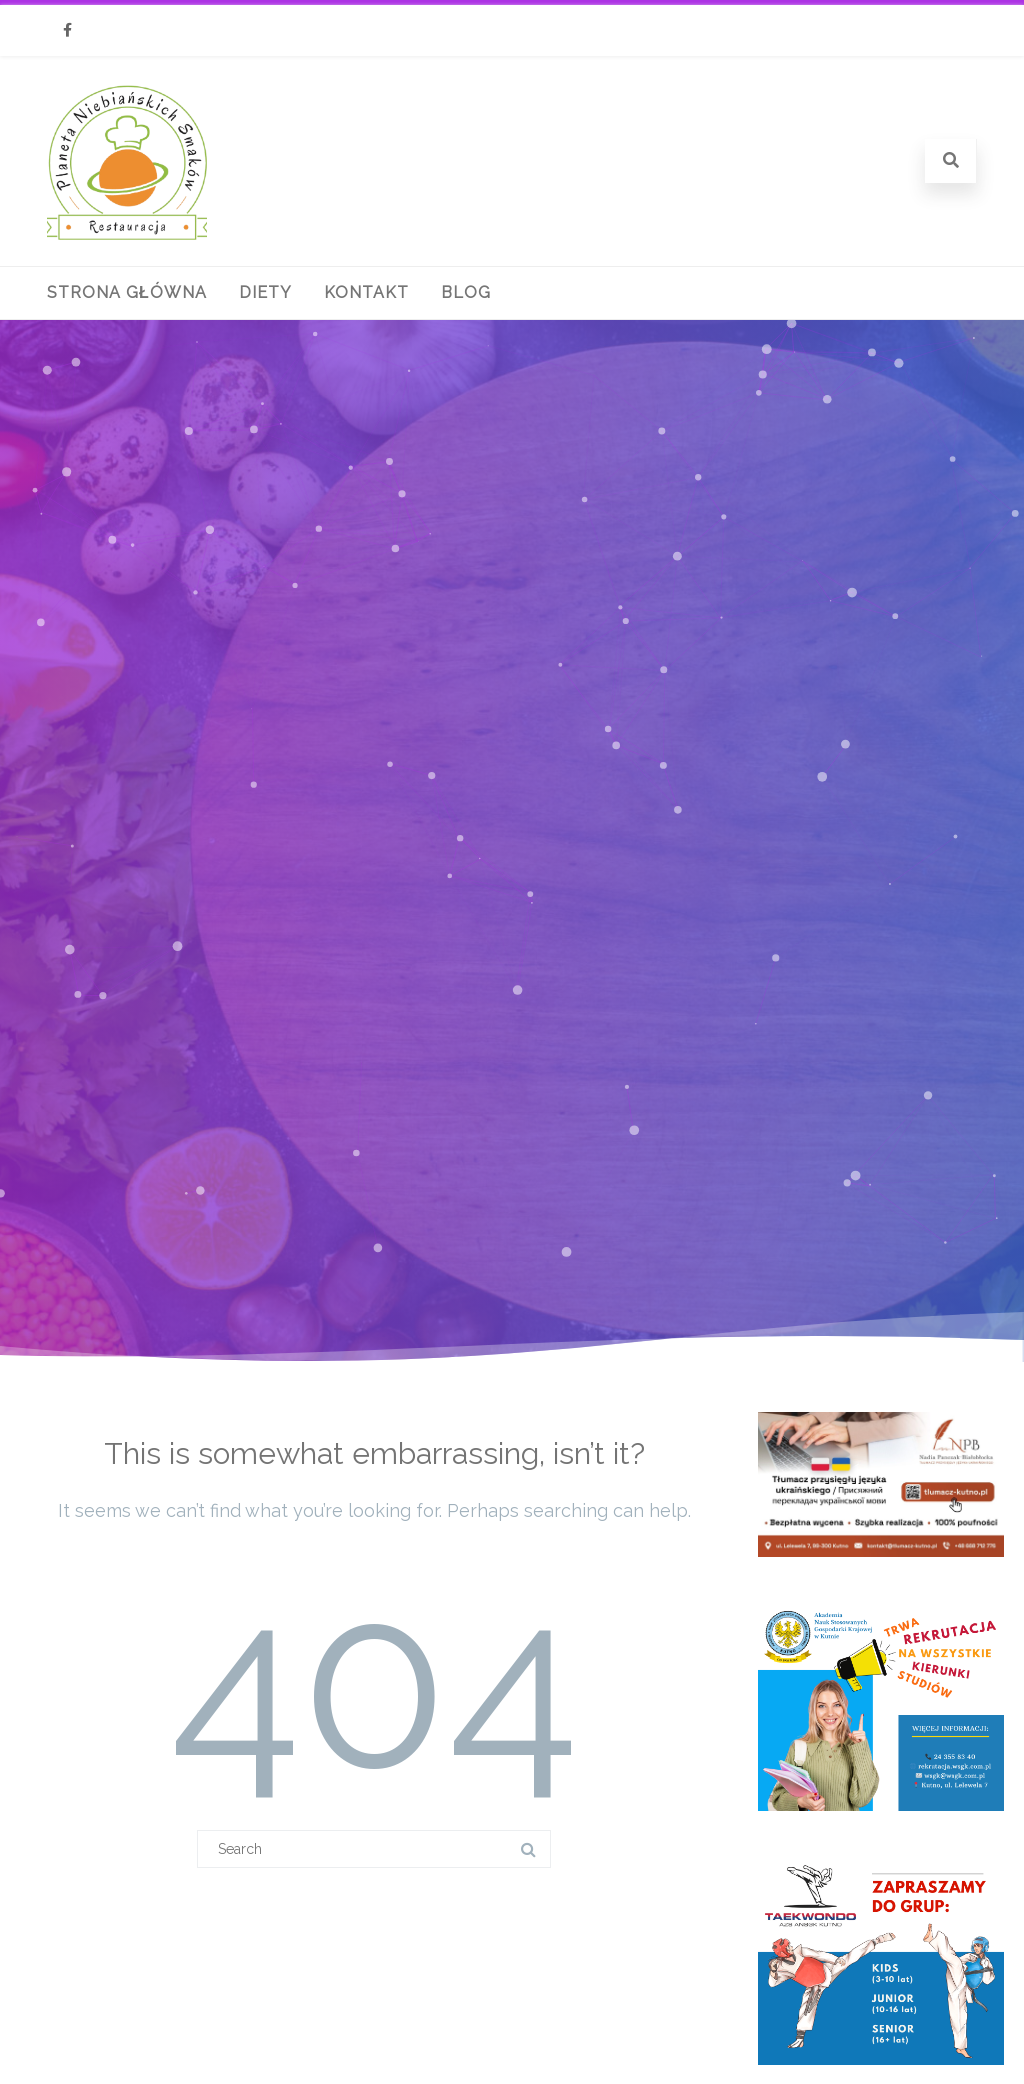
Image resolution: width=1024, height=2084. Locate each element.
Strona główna (127, 292)
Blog (466, 292)
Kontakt (366, 292)
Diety (265, 292)
